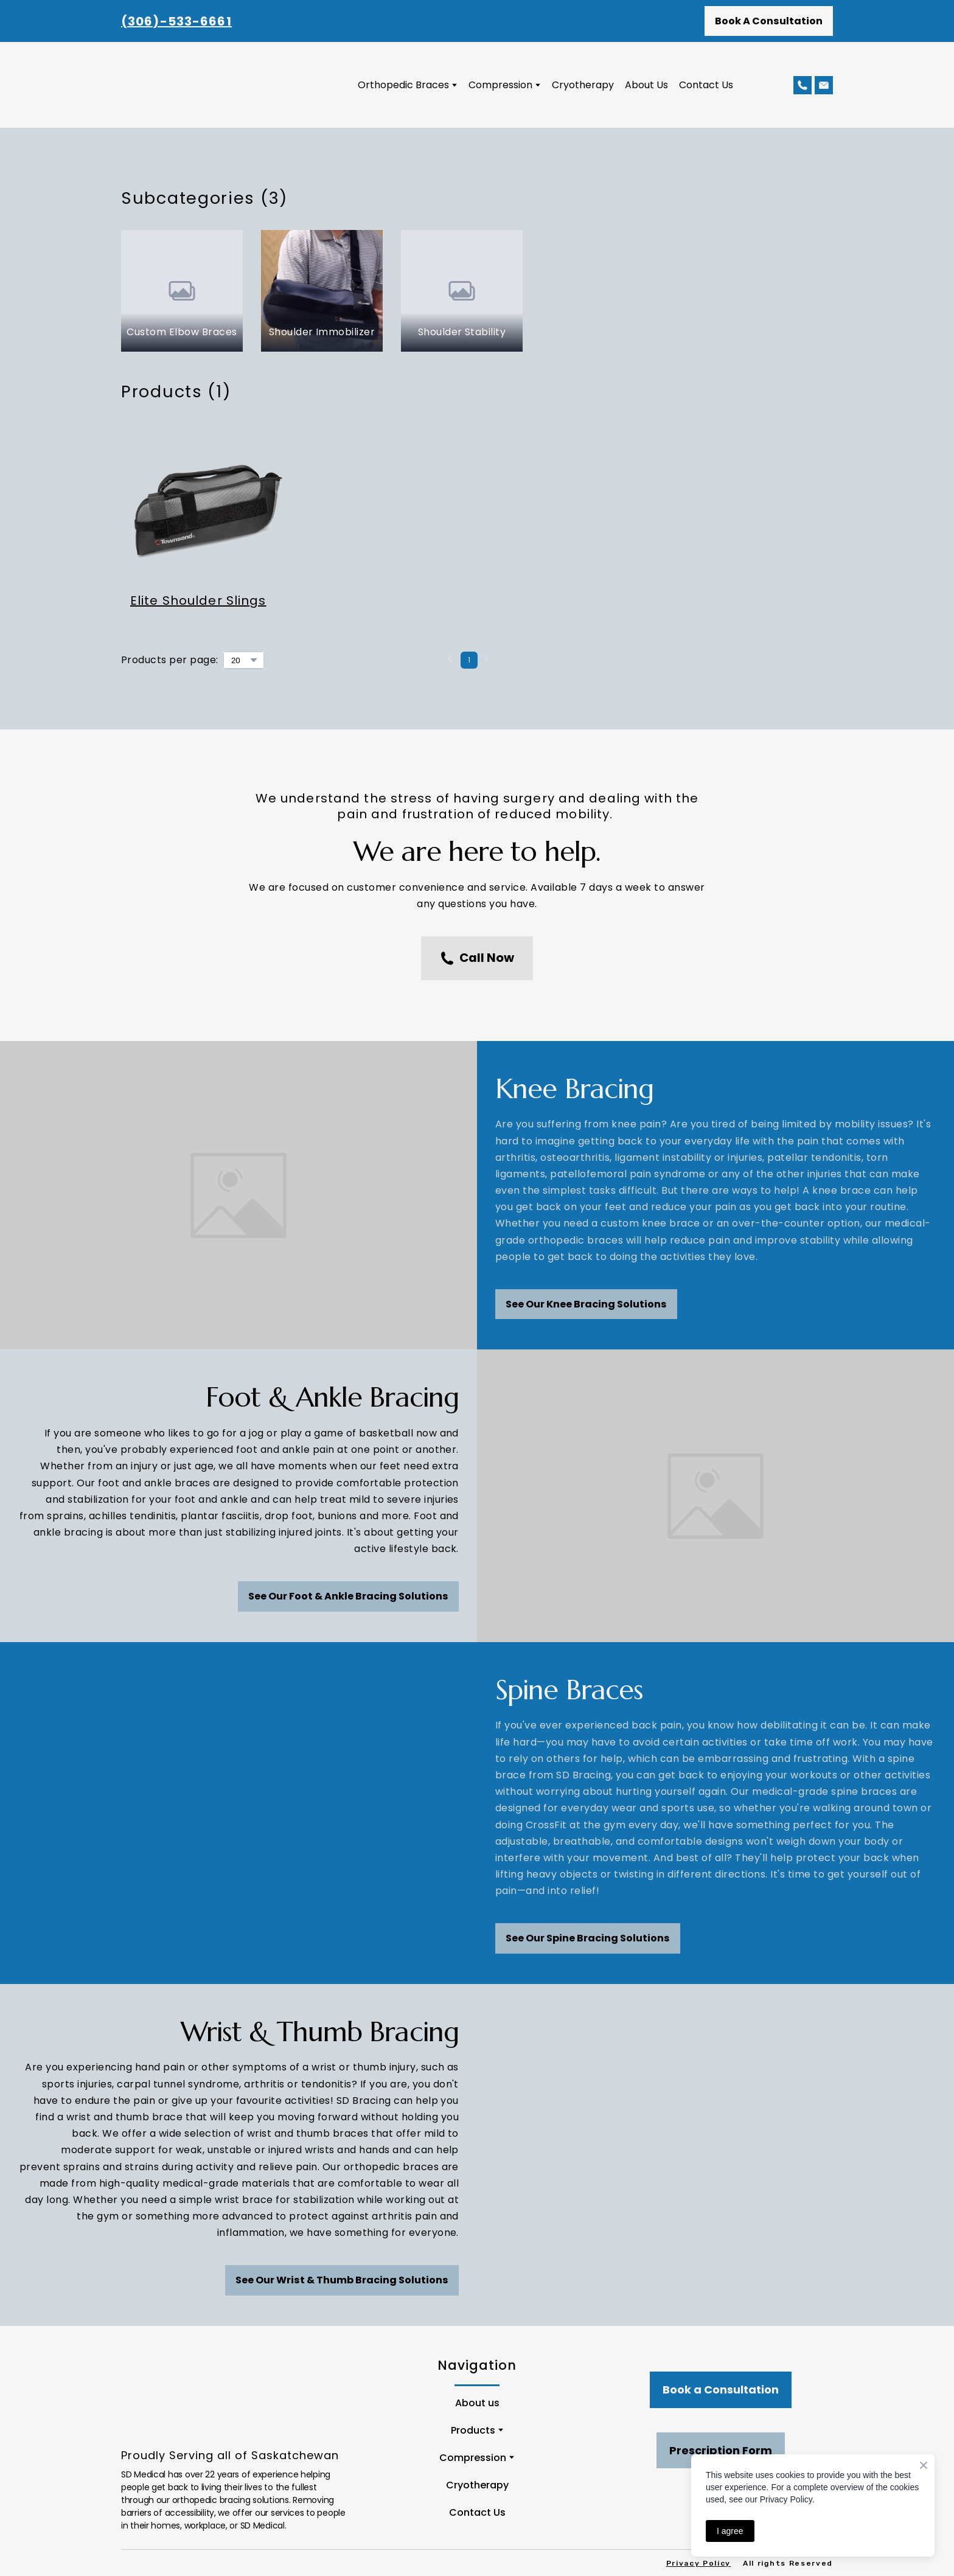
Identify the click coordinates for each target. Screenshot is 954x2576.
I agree (730, 2531)
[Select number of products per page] (243, 660)
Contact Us (706, 85)
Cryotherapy (583, 85)
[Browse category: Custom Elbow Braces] (182, 291)
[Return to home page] (218, 85)
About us (477, 2403)
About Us (646, 85)
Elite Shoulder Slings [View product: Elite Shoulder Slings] (198, 600)
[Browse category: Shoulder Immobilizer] (322, 291)
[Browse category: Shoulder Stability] (462, 291)
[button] (769, 21)
